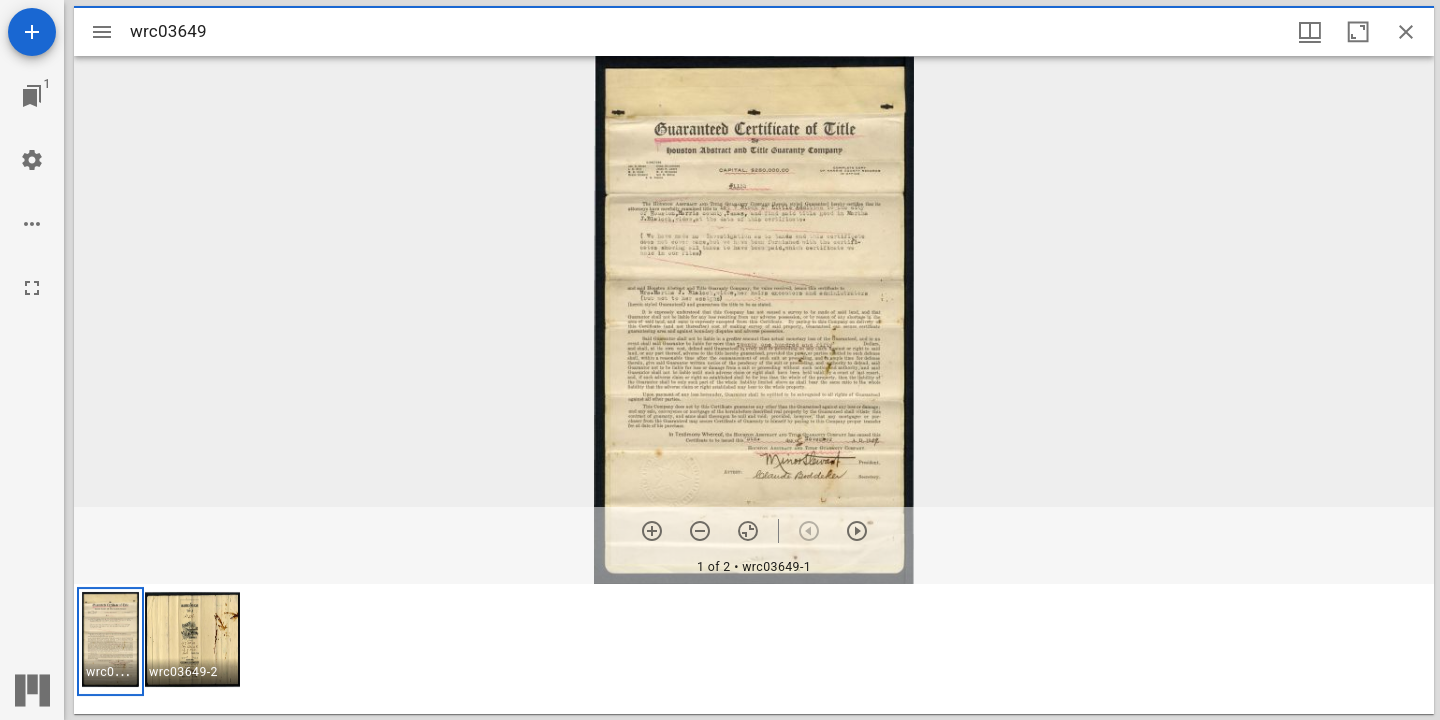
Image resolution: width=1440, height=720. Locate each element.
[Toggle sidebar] (102, 32)
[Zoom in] (652, 531)
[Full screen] (32, 288)
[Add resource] (32, 32)
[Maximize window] (1358, 32)
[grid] (754, 649)
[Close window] (1406, 32)
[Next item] (857, 531)
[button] (110, 641)
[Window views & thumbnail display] (1310, 32)
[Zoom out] (700, 531)
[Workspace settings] (32, 160)
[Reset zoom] (748, 531)
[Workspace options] (32, 224)
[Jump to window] (32, 96)
